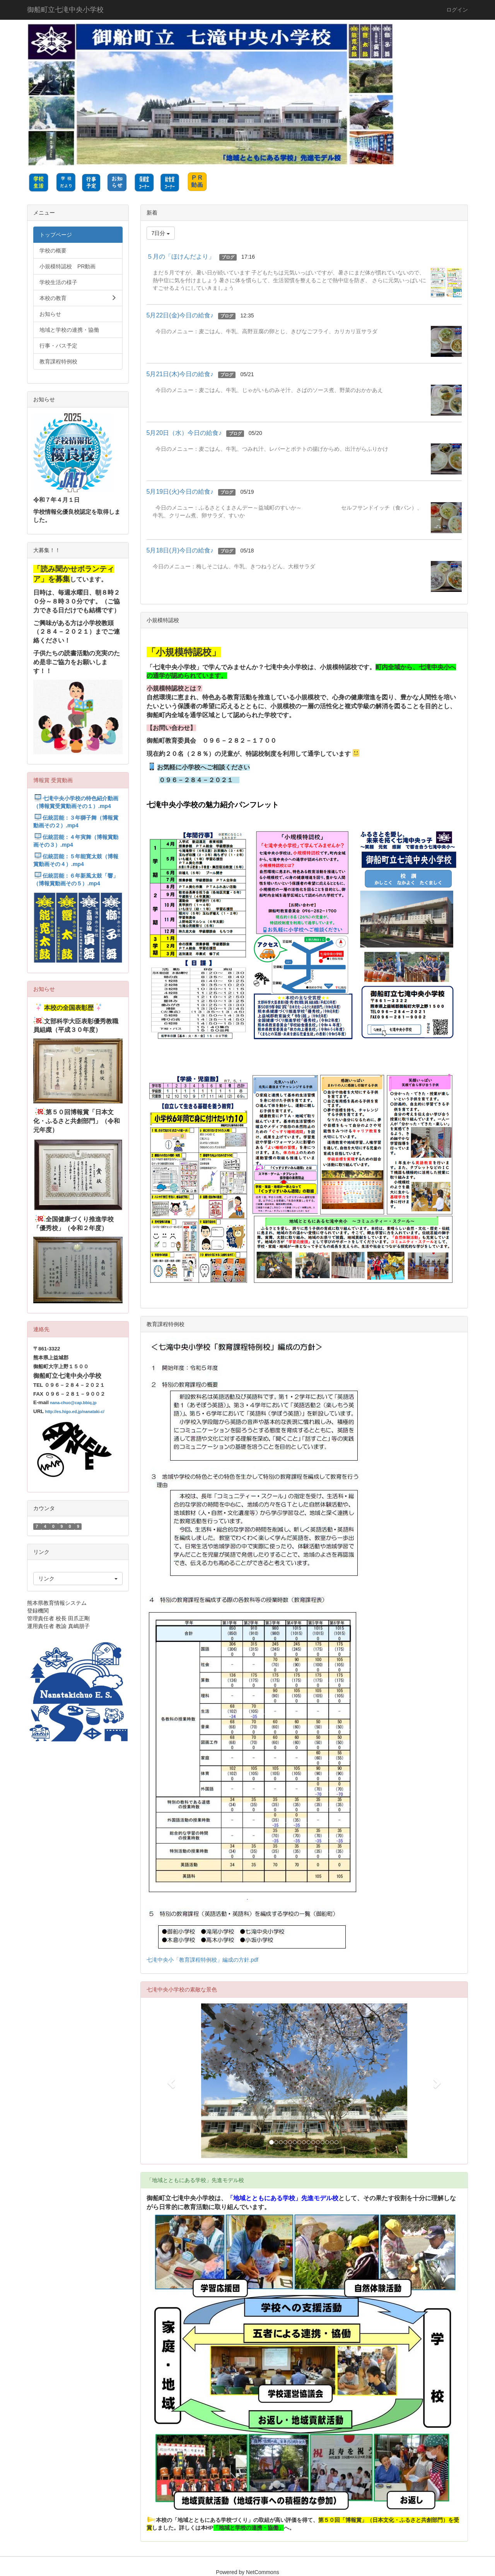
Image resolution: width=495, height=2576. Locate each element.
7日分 (161, 233)
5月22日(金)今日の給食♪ (180, 315)
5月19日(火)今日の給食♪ (180, 491)
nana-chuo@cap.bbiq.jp (73, 1402)
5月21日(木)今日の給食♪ (180, 374)
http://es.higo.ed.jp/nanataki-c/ (74, 1411)
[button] (170, 2080)
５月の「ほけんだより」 (181, 256)
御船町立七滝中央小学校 (65, 10)
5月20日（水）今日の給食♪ (184, 433)
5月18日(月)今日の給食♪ (180, 550)
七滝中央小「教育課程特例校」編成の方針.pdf (202, 1960)
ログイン (457, 10)
